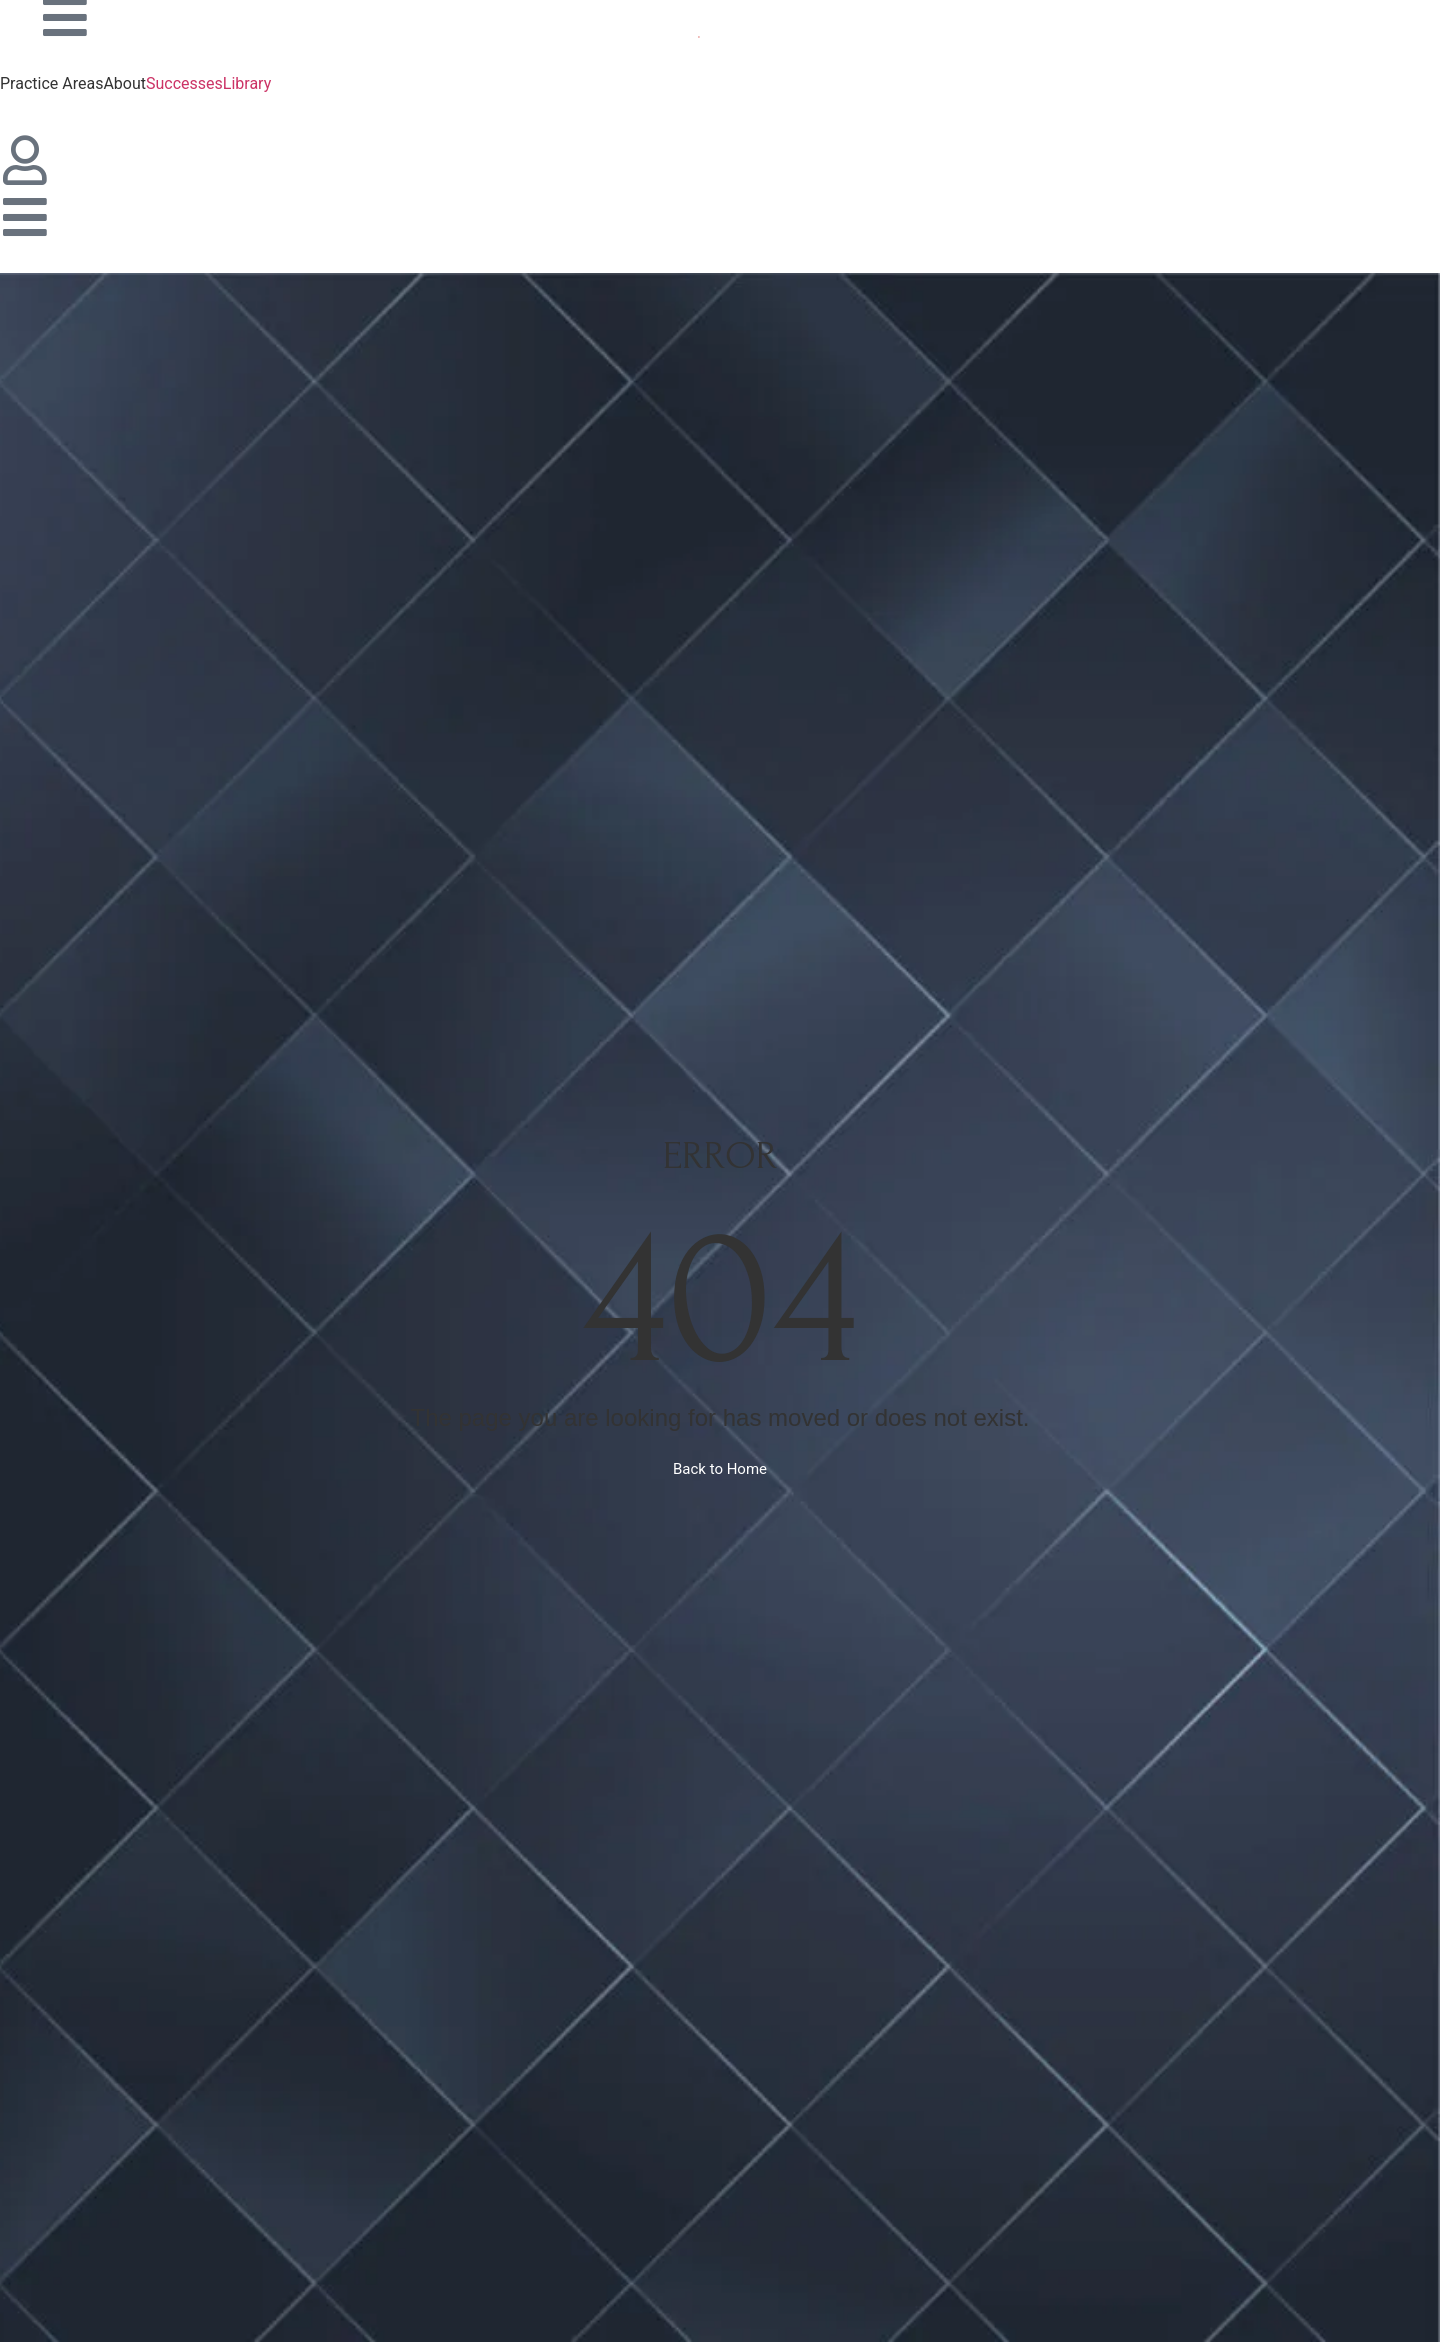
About (124, 83)
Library (247, 83)
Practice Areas (51, 83)
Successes (184, 83)
